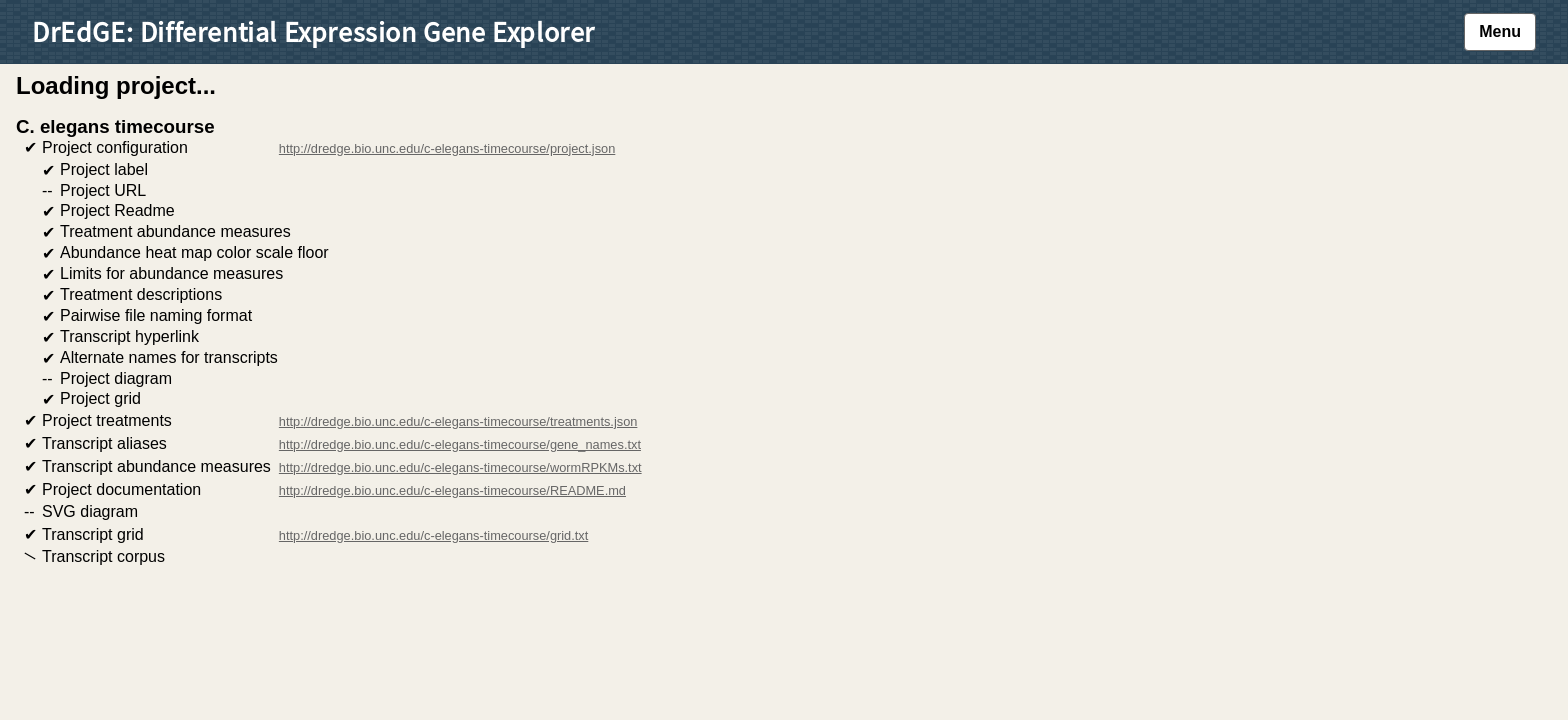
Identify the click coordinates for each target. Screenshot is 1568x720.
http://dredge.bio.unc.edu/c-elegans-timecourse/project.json (447, 148)
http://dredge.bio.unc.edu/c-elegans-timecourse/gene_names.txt (460, 444)
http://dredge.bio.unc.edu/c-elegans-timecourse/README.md (452, 490)
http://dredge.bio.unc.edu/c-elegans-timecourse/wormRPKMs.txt (460, 467)
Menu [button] (1500, 31)
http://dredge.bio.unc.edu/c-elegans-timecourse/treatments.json (458, 421)
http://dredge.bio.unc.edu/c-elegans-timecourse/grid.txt (433, 535)
